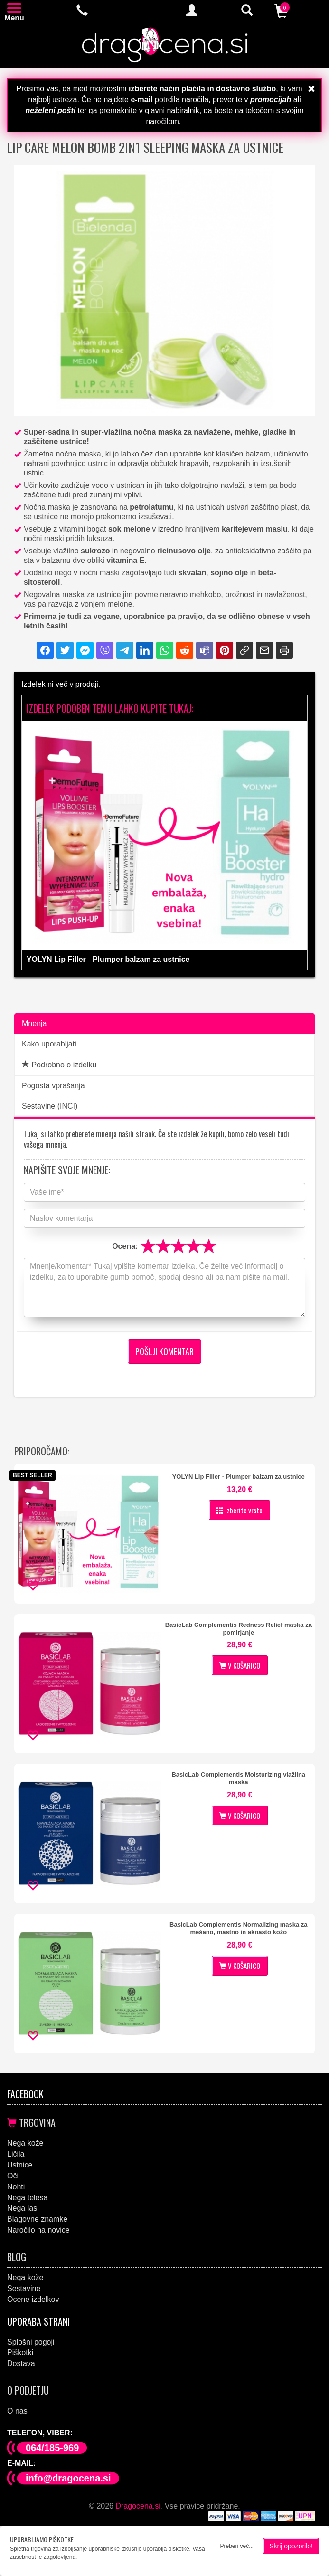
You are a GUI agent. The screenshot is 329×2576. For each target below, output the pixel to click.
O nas (17, 2411)
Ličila (15, 2154)
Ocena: (125, 1246)
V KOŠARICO (239, 1665)
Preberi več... (237, 2546)
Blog (16, 2257)
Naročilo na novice (38, 2230)
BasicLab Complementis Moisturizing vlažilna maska (238, 1778)
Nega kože (25, 2143)
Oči (13, 2176)
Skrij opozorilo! (291, 2546)
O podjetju (28, 2390)
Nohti (16, 2187)
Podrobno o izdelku (59, 1065)
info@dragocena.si (68, 2478)
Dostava (21, 2363)
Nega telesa (27, 2198)
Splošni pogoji (31, 2342)
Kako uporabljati (49, 1044)
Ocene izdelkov (33, 2299)
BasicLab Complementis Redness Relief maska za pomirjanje (238, 1628)
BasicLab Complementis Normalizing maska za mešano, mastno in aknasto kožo (238, 1928)
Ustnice (19, 2165)
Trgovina (31, 2122)
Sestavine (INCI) (49, 1106)
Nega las (22, 2208)
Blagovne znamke (37, 2219)
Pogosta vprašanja (53, 1086)
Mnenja (34, 1023)
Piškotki (20, 2352)
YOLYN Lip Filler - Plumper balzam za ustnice (238, 1476)
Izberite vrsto (239, 1510)
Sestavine (23, 2288)
